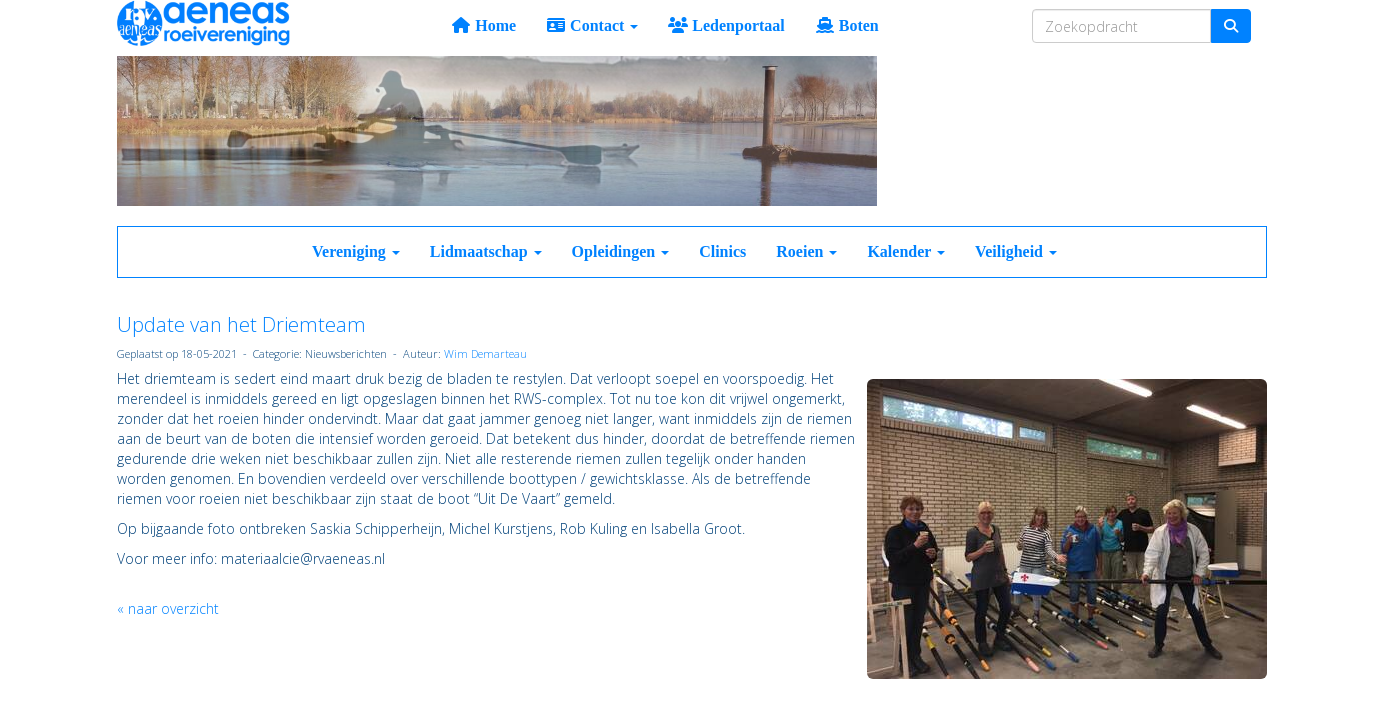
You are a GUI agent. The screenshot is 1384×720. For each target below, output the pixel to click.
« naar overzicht (168, 608)
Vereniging (356, 251)
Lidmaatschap (486, 251)
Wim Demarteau (485, 353)
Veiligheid (1016, 251)
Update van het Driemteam (241, 324)
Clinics (722, 251)
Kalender (906, 251)
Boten (847, 25)
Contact (592, 25)
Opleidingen (621, 251)
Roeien (806, 251)
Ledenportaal (726, 25)
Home (483, 25)
